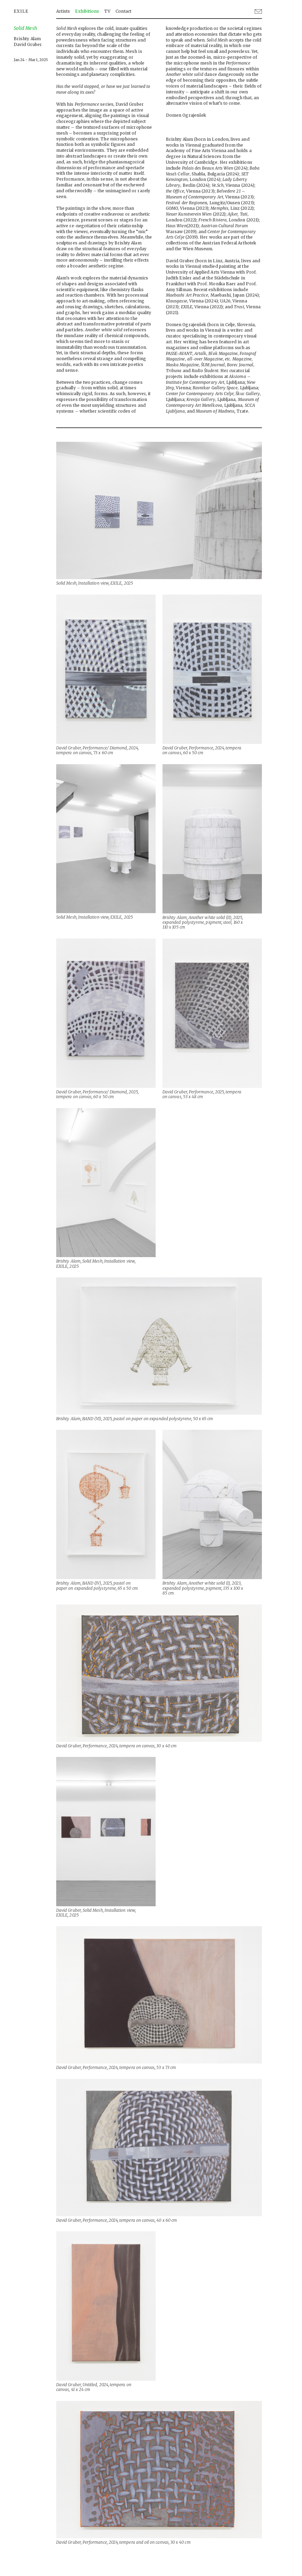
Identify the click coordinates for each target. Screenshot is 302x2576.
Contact (123, 11)
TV (107, 11)
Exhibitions (87, 11)
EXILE (21, 11)
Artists (63, 11)
